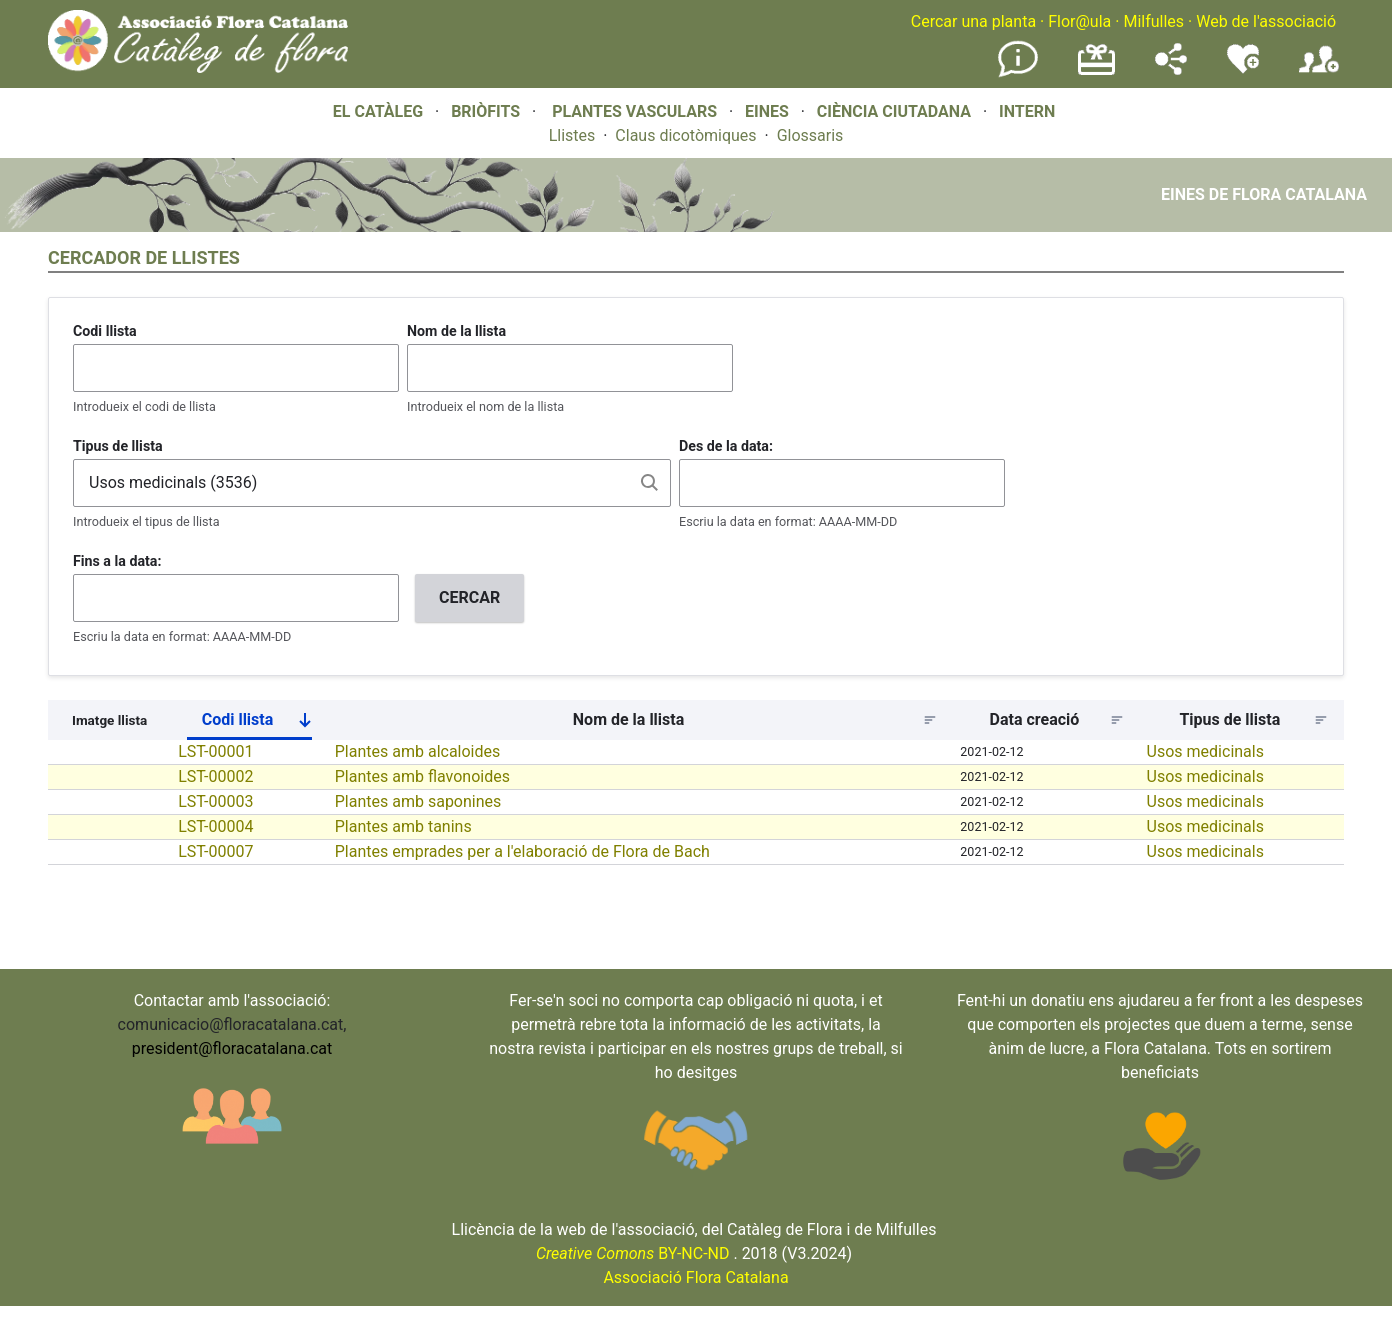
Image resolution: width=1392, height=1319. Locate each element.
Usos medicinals (1205, 751)
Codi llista (105, 331)
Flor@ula (1079, 21)
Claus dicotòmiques (685, 135)
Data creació (1035, 719)
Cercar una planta (973, 21)
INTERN (1027, 111)
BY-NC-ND (633, 1253)
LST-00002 (215, 776)
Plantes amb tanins (403, 826)
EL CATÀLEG (378, 111)
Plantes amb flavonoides (422, 776)
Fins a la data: (117, 561)
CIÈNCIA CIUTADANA (894, 111)
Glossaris (810, 135)
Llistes (572, 135)
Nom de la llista (456, 331)
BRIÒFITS (487, 111)
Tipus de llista (118, 446)
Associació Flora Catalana (695, 1277)
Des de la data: (726, 446)
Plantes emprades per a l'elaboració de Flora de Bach (522, 851)
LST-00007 (215, 851)
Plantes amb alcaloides (418, 751)
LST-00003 (215, 801)
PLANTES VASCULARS (634, 111)
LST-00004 (215, 826)
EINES (767, 111)
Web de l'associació (1266, 21)
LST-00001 (215, 751)
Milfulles (1153, 21)
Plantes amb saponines (418, 801)
